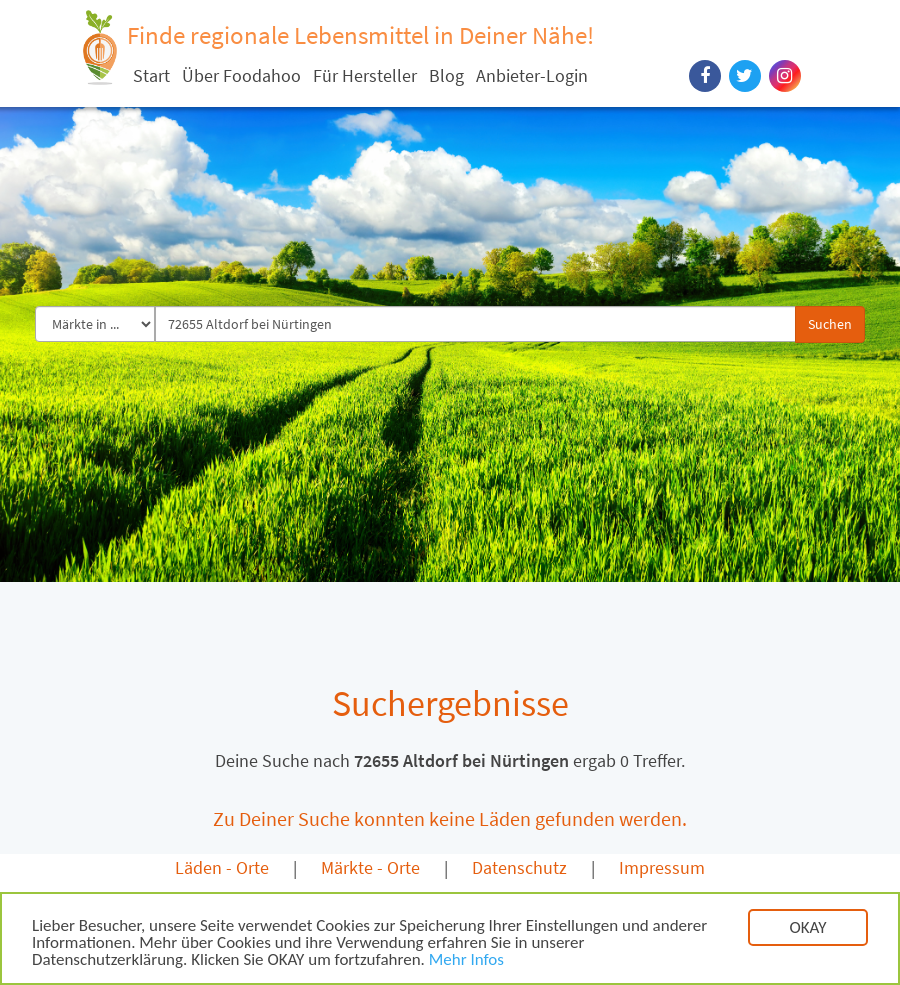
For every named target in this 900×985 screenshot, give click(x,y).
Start (151, 75)
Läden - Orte (222, 867)
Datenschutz (519, 867)
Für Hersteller (365, 75)
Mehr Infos (466, 963)
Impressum (662, 867)
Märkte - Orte (370, 867)
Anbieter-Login (532, 75)
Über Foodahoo (241, 75)
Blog (446, 75)
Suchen (830, 324)
